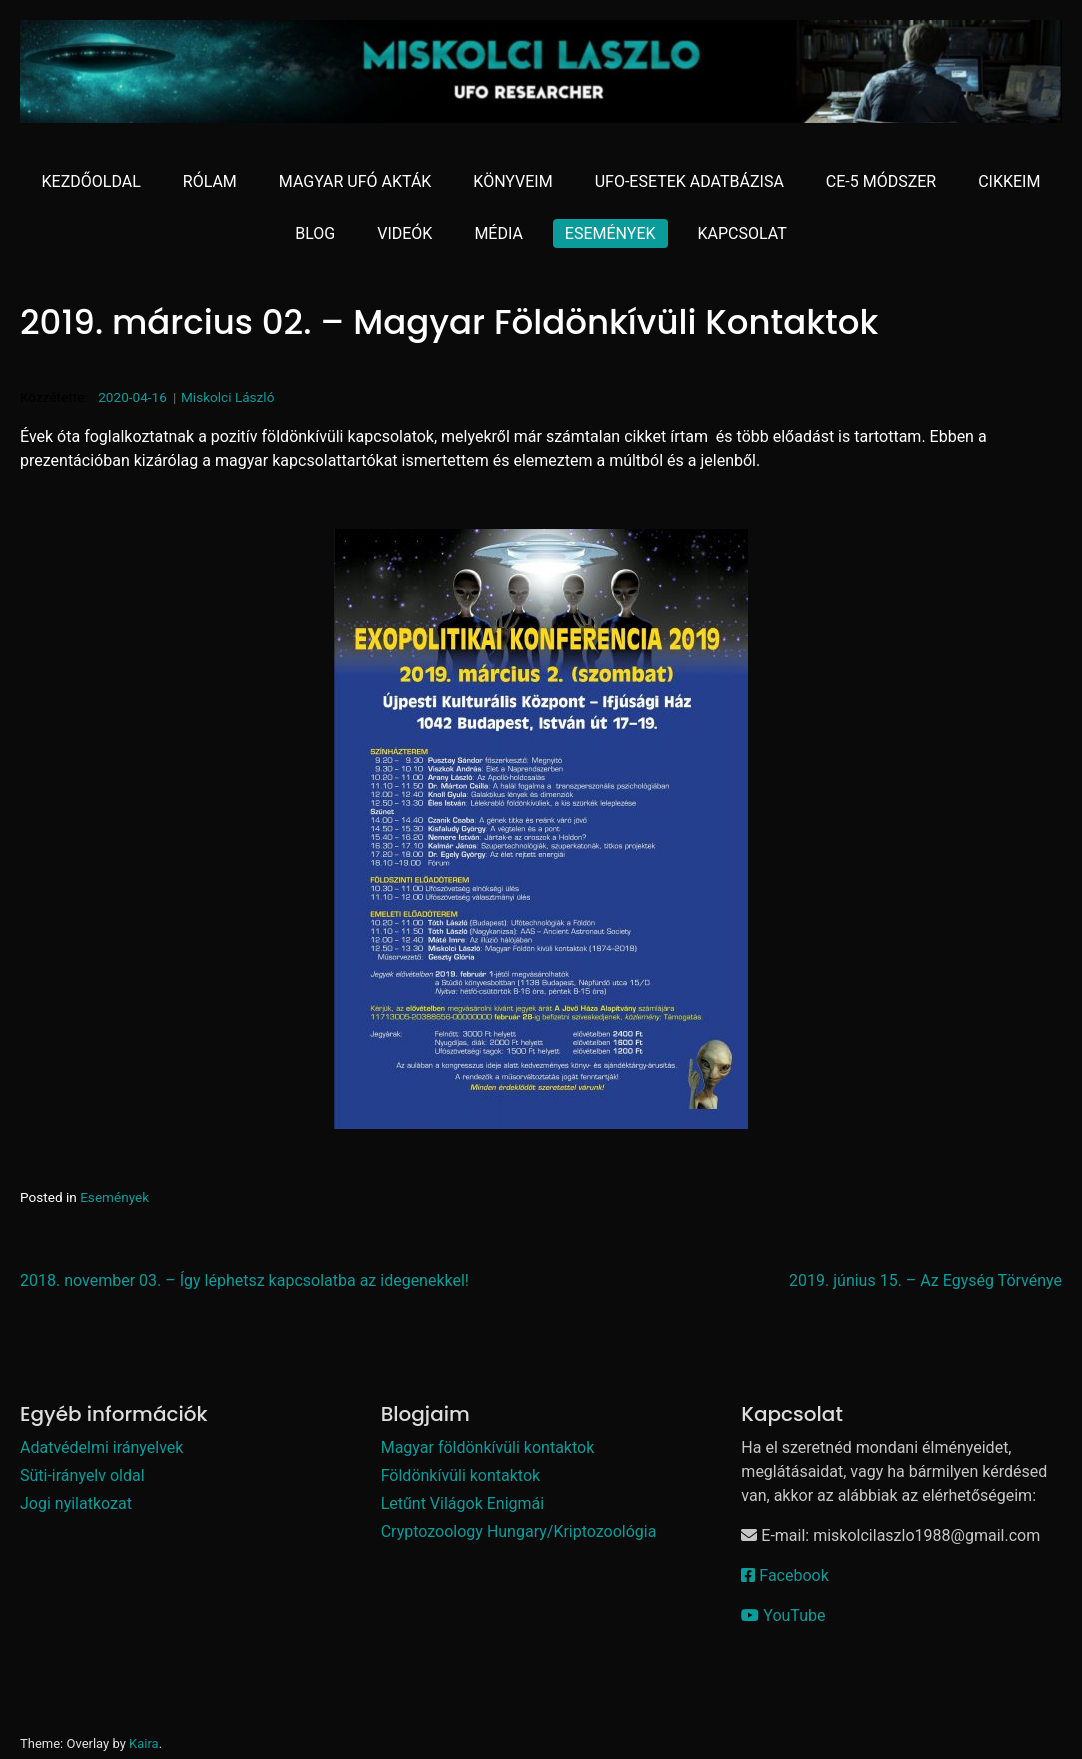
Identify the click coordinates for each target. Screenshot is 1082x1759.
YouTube (783, 1615)
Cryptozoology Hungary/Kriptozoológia (519, 1531)
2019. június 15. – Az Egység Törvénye (925, 1280)
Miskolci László (227, 397)
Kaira (144, 1743)
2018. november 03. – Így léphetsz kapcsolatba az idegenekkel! (244, 1280)
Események (114, 1197)
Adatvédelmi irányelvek (101, 1447)
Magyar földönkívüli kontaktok (488, 1447)
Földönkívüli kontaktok (461, 1475)
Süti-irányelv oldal (82, 1475)
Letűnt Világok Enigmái (462, 1503)
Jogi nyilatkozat (76, 1503)
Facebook (784, 1575)
